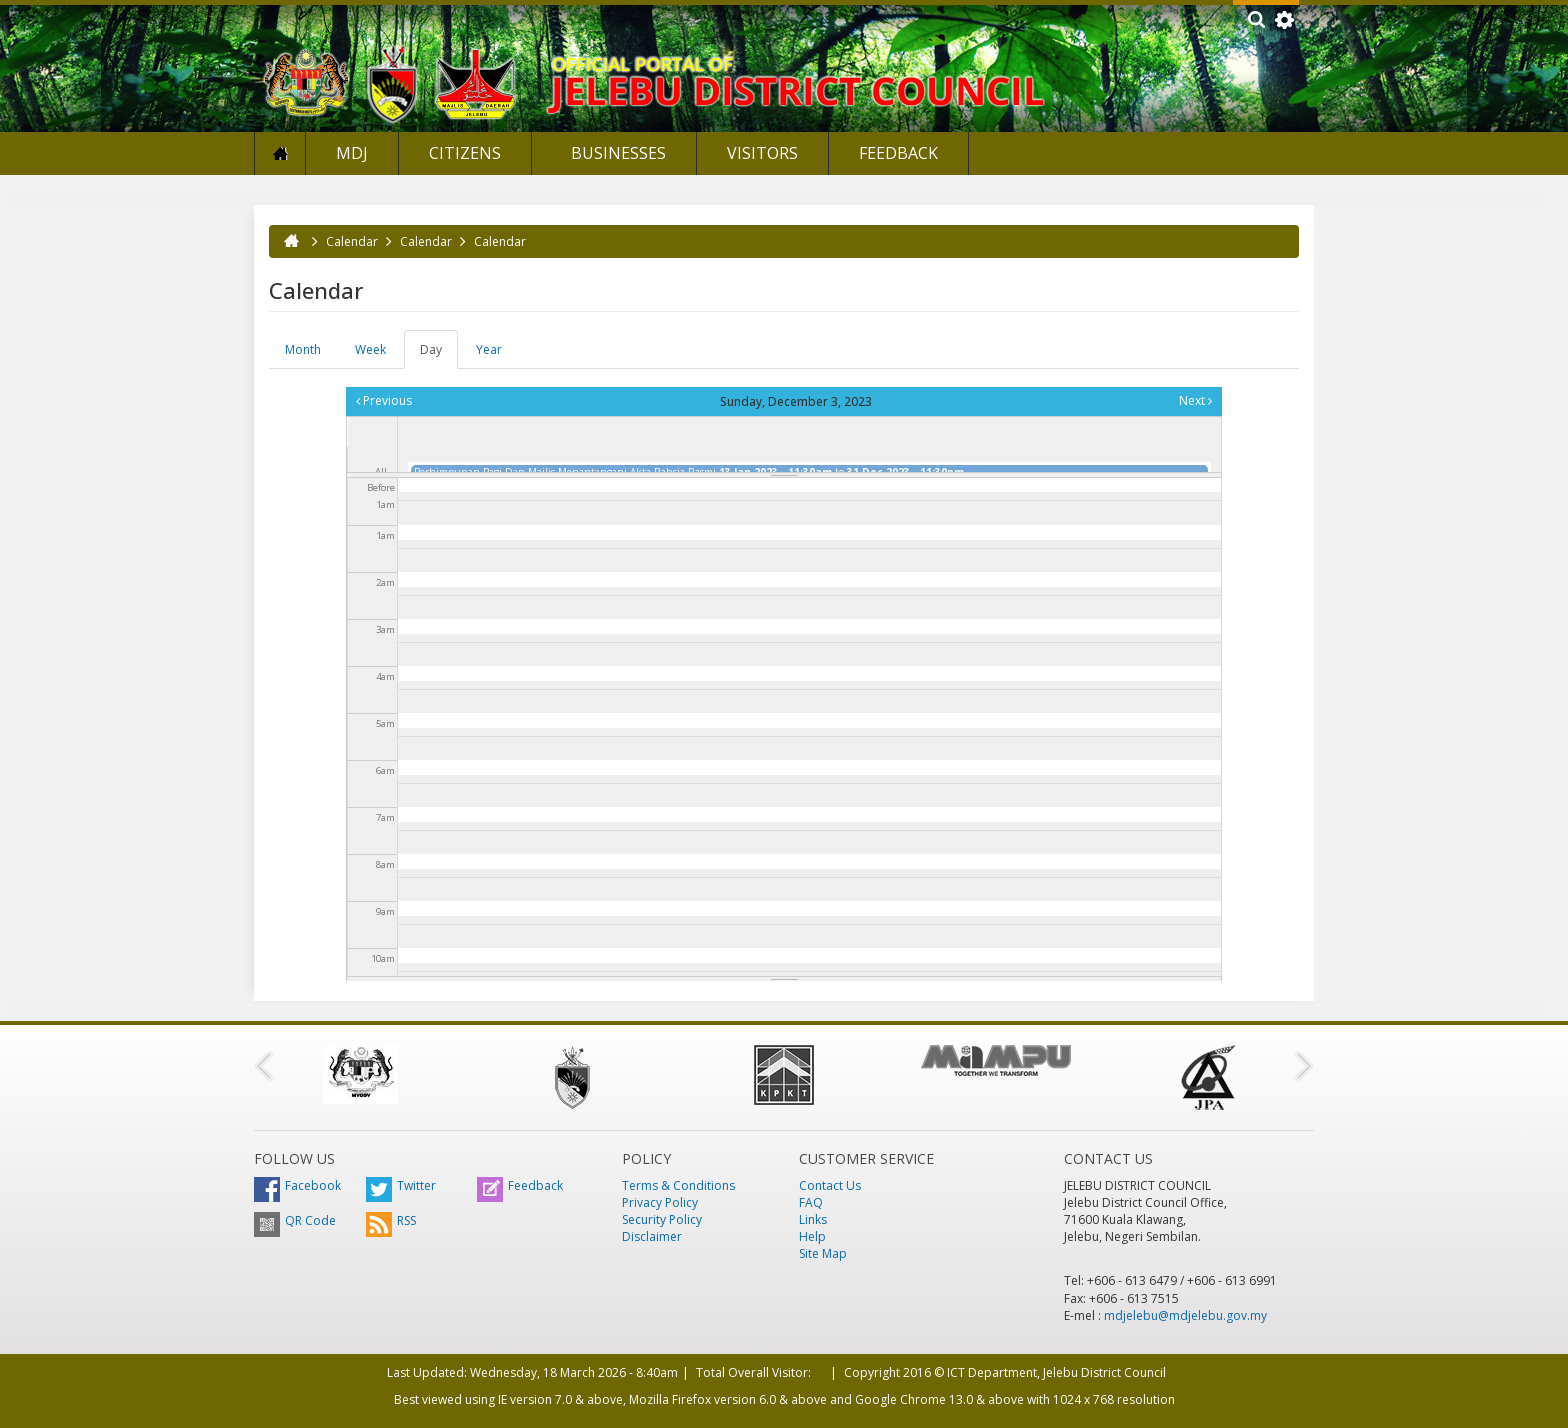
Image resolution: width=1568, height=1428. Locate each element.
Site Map (823, 1253)
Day (439, 355)
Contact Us (830, 1185)
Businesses (616, 153)
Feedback (898, 153)
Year (489, 349)
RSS (391, 1220)
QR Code (295, 1220)
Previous (384, 400)
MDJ (352, 153)
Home (280, 153)
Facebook (297, 1185)
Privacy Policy (660, 1202)
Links (813, 1219)
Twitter (401, 1185)
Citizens (465, 153)
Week (370, 349)
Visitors (762, 153)
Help (812, 1236)
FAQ (811, 1202)
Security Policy (662, 1219)
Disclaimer (652, 1236)
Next (1195, 400)
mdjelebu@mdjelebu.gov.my (1185, 1315)
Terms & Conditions (678, 1185)
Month (303, 349)
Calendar (352, 241)
